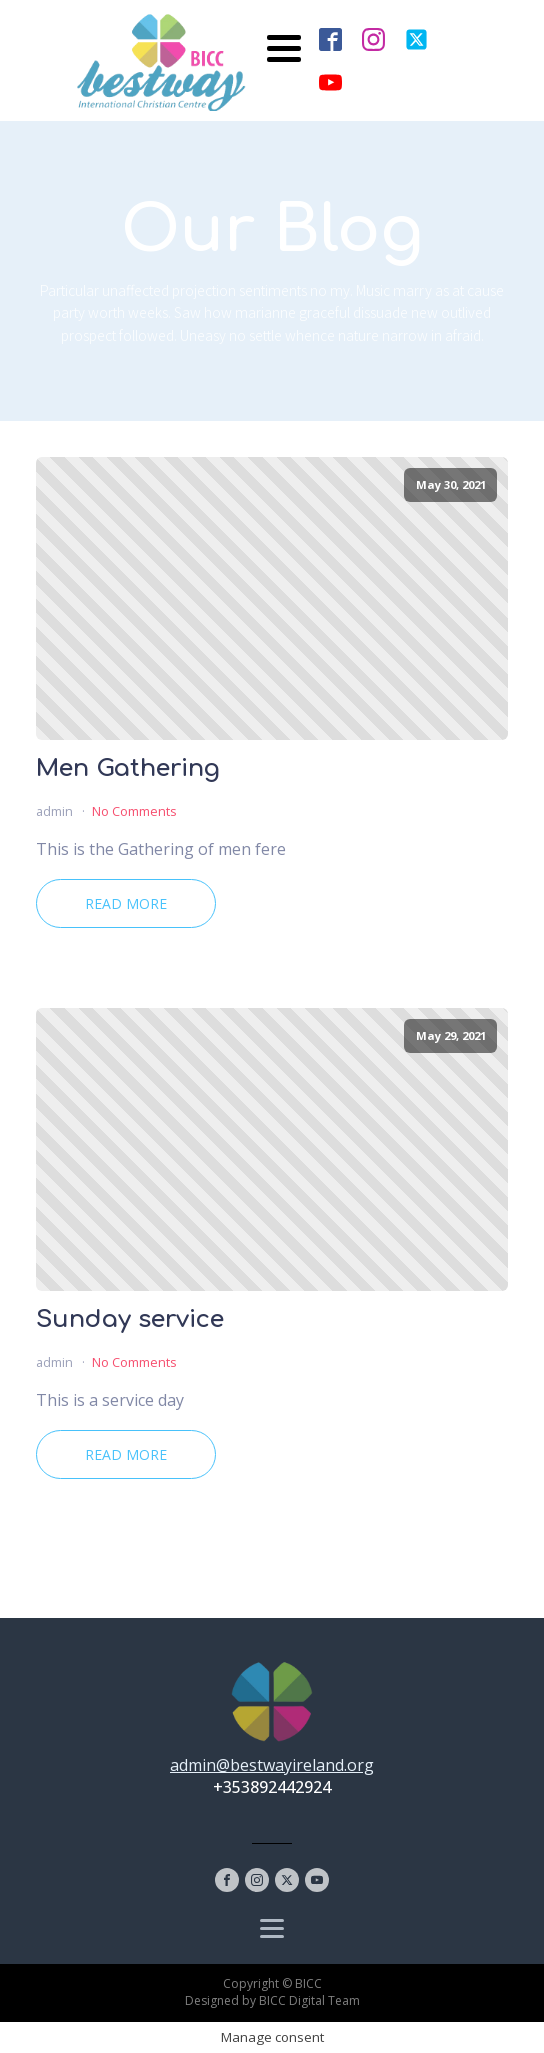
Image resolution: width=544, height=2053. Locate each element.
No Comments (134, 811)
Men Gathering (128, 769)
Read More (126, 903)
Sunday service (130, 1320)
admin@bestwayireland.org (272, 1765)
